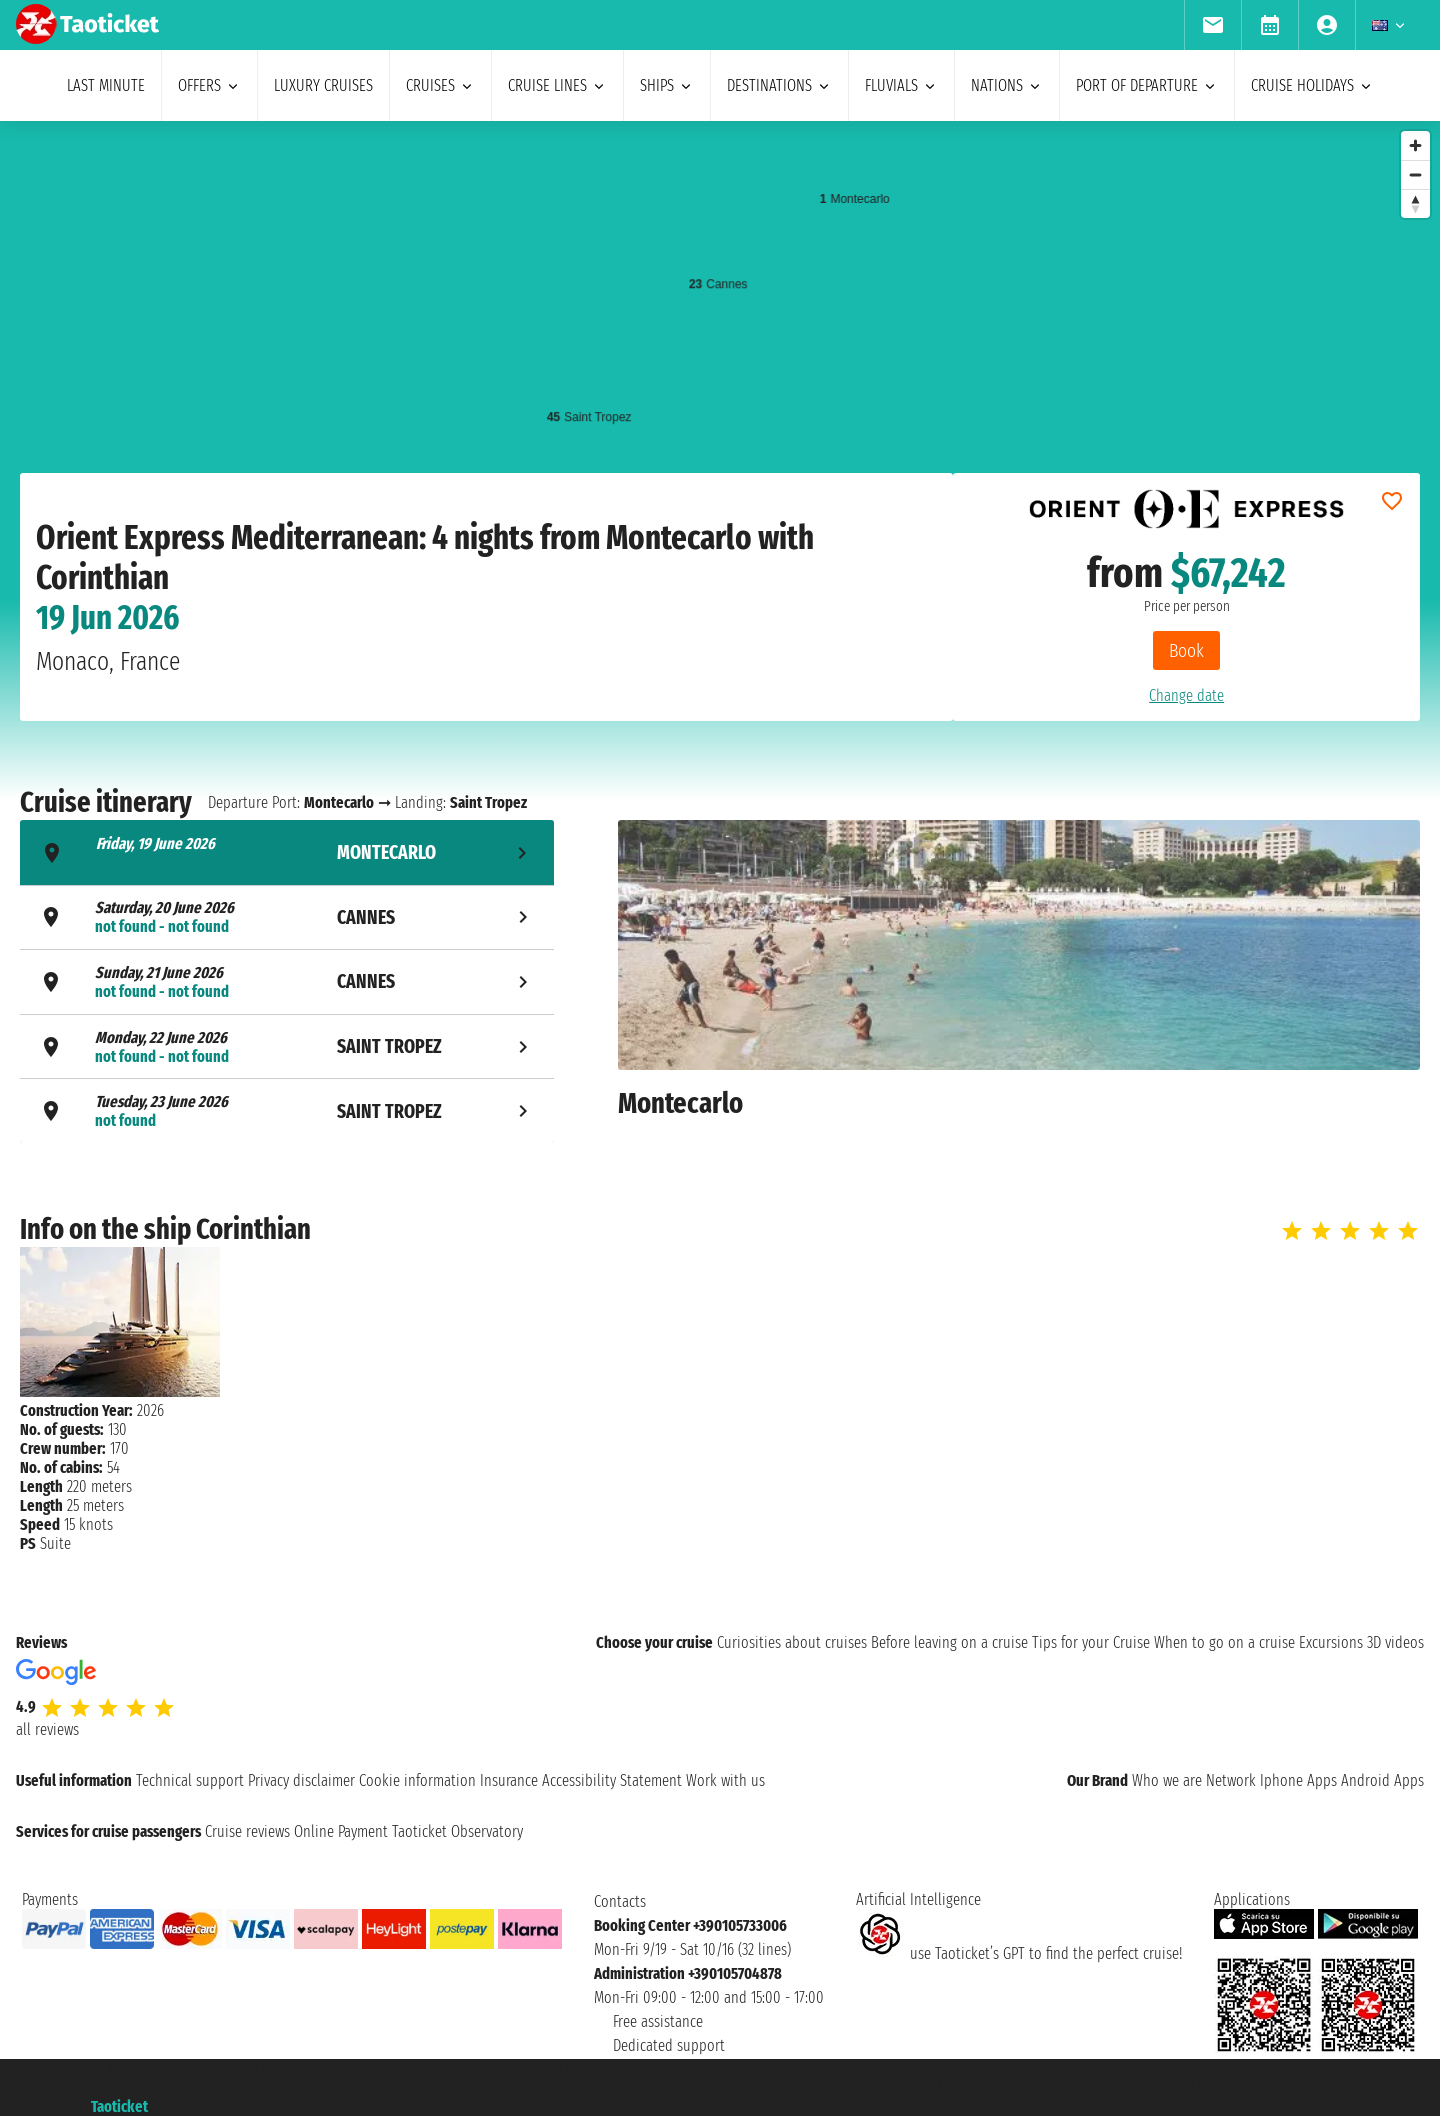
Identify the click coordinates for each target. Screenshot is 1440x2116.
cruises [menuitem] (440, 85)
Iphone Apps (1298, 1780)
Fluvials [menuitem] (901, 85)
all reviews (47, 1729)
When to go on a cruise (1224, 1642)
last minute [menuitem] (106, 85)
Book (1186, 650)
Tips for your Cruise (1091, 1642)
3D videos (1395, 1642)
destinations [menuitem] (779, 85)
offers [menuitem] (209, 85)
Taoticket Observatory (457, 1831)
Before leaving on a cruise (949, 1642)
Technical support (190, 1780)
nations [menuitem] (1007, 85)
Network (1231, 1780)
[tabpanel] (1019, 984)
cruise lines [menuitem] (557, 85)
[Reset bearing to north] (1415, 203)
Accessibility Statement (612, 1780)
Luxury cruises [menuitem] (323, 85)
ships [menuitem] (667, 85)
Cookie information (417, 1780)
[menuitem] (1212, 25)
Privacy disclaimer (301, 1780)
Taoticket (119, 2106)
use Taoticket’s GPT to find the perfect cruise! (1019, 1953)
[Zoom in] (1415, 145)
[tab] (287, 852)
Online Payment (341, 1831)
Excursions (1331, 1642)
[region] (720, 321)
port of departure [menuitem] (1147, 85)
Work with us (725, 1780)
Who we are (1167, 1780)
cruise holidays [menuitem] (1312, 85)
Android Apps (1382, 1780)
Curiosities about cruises (792, 1642)
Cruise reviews (247, 1831)
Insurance (509, 1780)
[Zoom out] (1415, 174)
